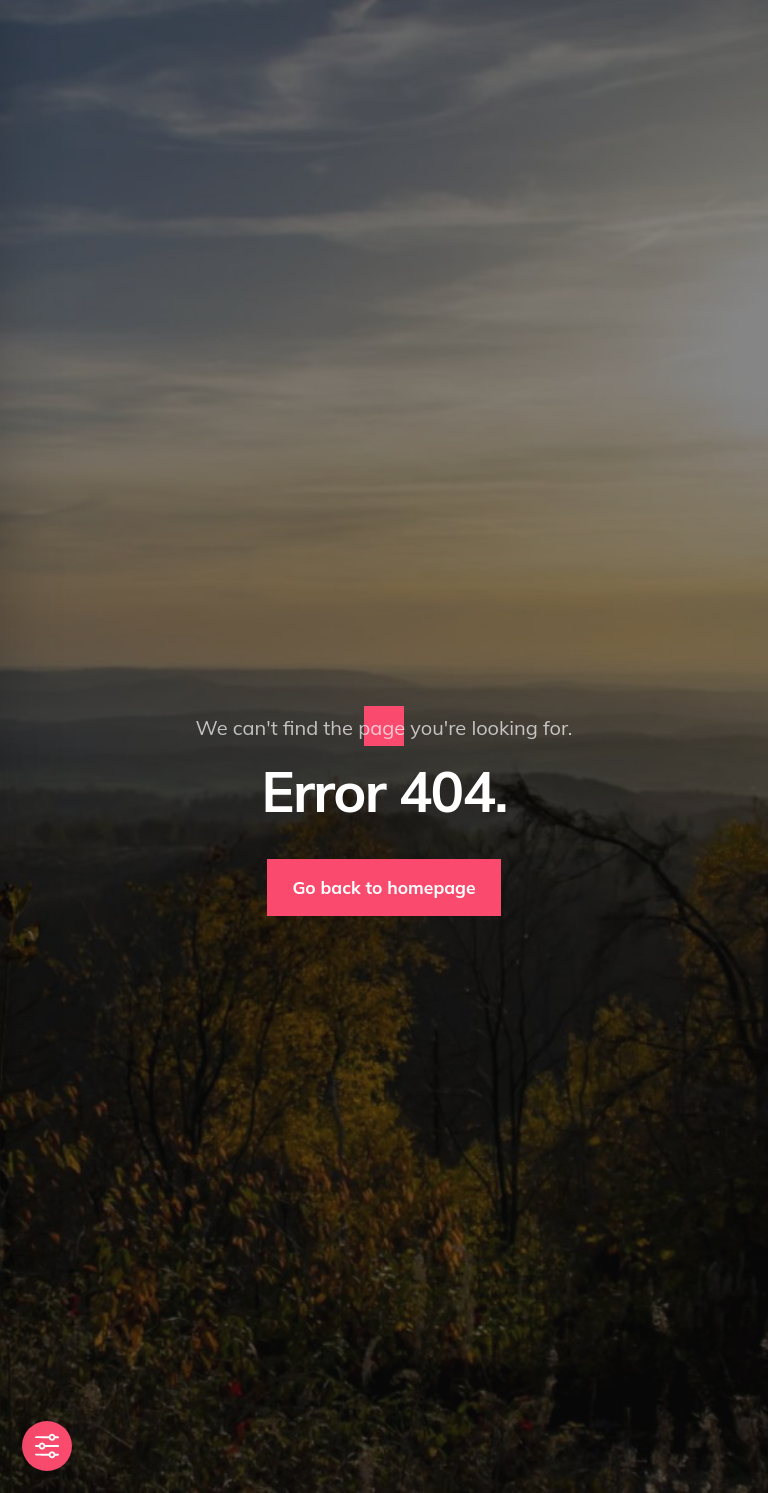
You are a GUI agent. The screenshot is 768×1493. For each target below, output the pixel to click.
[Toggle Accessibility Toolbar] (47, 1446)
